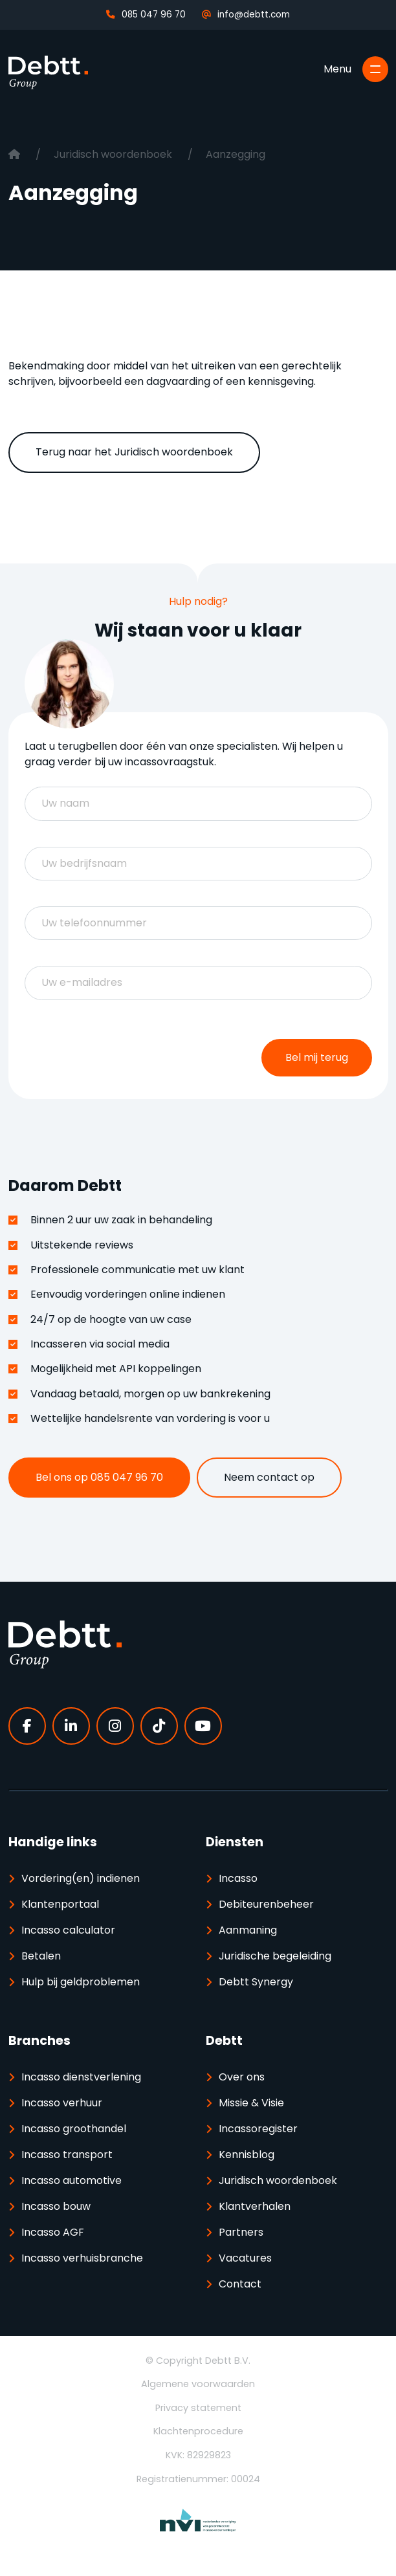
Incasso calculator (68, 1930)
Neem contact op (269, 1477)
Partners (241, 2232)
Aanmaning (248, 1930)
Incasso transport (67, 2154)
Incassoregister (258, 2128)
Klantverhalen (255, 2206)
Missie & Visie (251, 2102)
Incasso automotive (71, 2180)
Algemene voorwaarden (198, 2383)
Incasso (238, 1878)
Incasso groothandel (73, 2128)
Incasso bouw (56, 2206)
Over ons (242, 2076)
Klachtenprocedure (198, 2431)
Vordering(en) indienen (80, 1878)
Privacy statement (198, 2407)
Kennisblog (246, 2154)
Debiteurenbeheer (266, 1904)
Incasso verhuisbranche (82, 2258)
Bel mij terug (316, 1057)
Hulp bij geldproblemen (80, 1981)
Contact (240, 2283)
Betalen (41, 1955)
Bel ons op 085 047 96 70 (99, 1477)
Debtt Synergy (256, 1981)
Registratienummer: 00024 (198, 2478)
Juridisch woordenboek (114, 154)
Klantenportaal (60, 1904)
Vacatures (245, 2258)
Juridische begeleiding (275, 1955)
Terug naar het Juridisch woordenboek (134, 451)
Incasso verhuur (61, 2102)
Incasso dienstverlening (81, 2076)
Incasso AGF (52, 2232)
